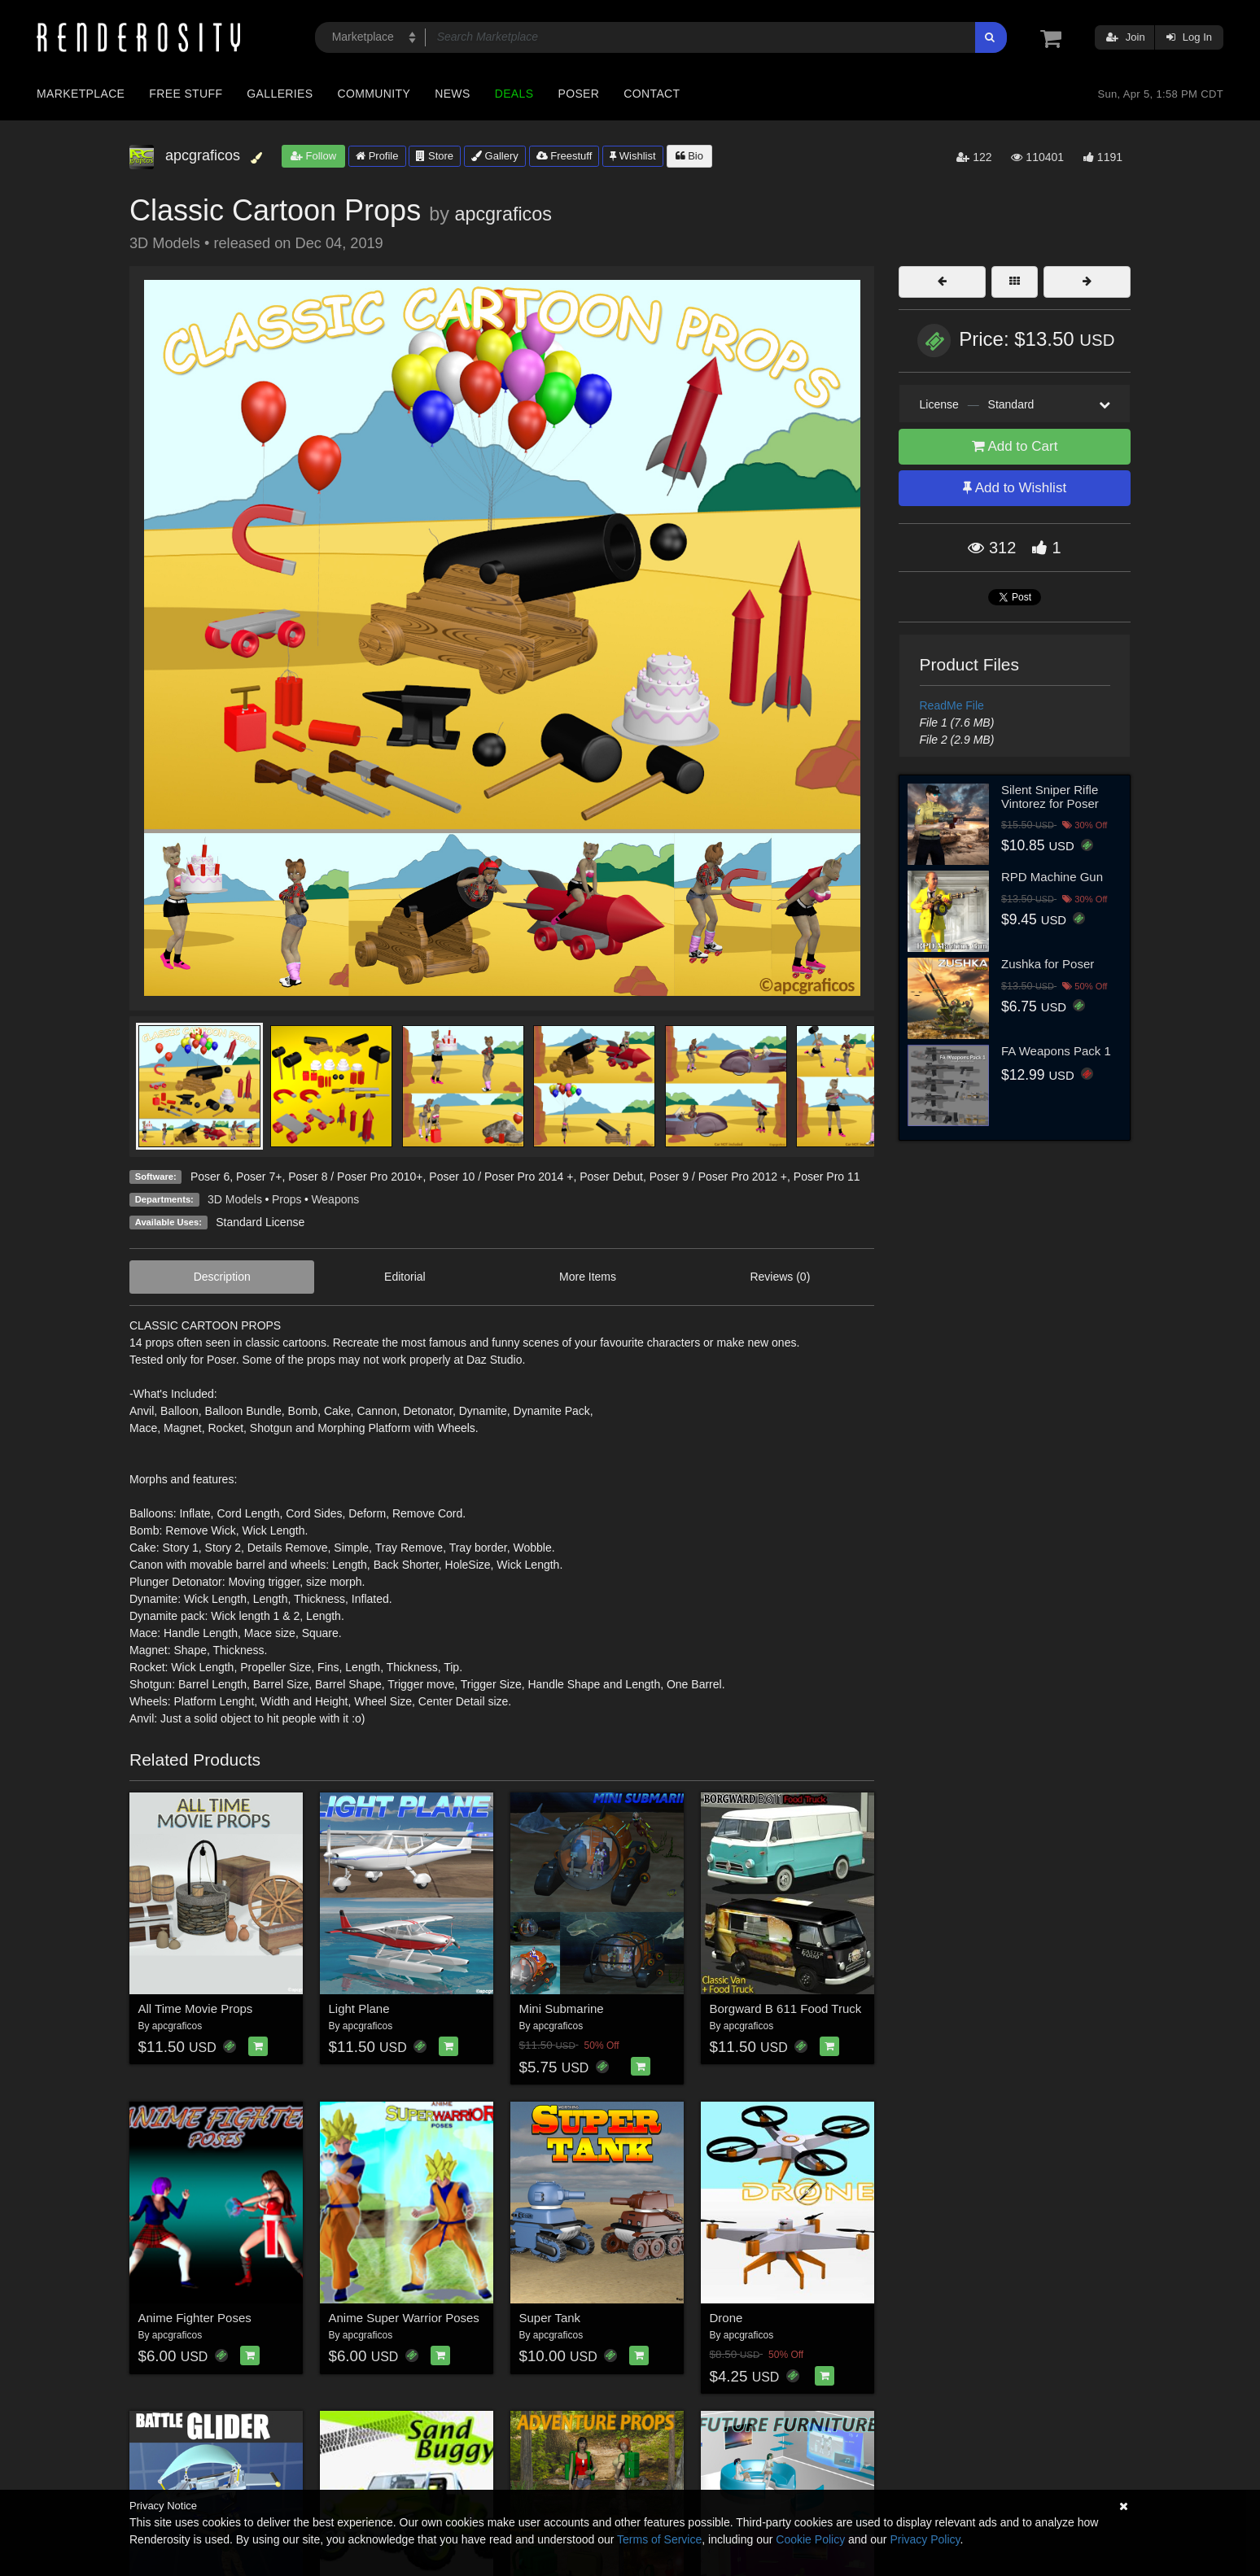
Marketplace (81, 93)
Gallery (494, 156)
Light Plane (359, 2008)
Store (434, 156)
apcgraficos (503, 214)
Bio (689, 156)
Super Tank (550, 2318)
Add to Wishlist (1014, 488)
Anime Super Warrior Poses (404, 2318)
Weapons (335, 1199)
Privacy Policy (925, 2539)
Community (374, 93)
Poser (578, 93)
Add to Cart (1015, 446)
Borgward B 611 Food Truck (786, 2008)
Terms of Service (659, 2539)
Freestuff (564, 156)
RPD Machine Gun (1052, 877)
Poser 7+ (259, 1176)
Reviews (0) (780, 1276)
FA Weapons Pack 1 (1056, 1051)
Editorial (405, 1276)
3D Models (235, 1199)
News (452, 93)
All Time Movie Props (195, 2008)
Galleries (280, 93)
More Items (587, 1276)
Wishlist (632, 156)
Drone (726, 2318)
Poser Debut (611, 1176)
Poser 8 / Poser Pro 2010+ (355, 1176)
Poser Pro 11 (827, 1176)
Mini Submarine (561, 2008)
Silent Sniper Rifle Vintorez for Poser (1050, 796)
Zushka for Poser (1047, 964)
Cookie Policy (810, 2539)
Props (287, 1199)
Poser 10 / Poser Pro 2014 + (501, 1176)
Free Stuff (185, 93)
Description (222, 1276)
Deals (514, 93)
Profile (377, 156)
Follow (313, 156)
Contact (651, 93)
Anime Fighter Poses (195, 2318)
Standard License (260, 1222)
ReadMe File (952, 705)
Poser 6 (210, 1176)
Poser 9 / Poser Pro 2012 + (718, 1176)
